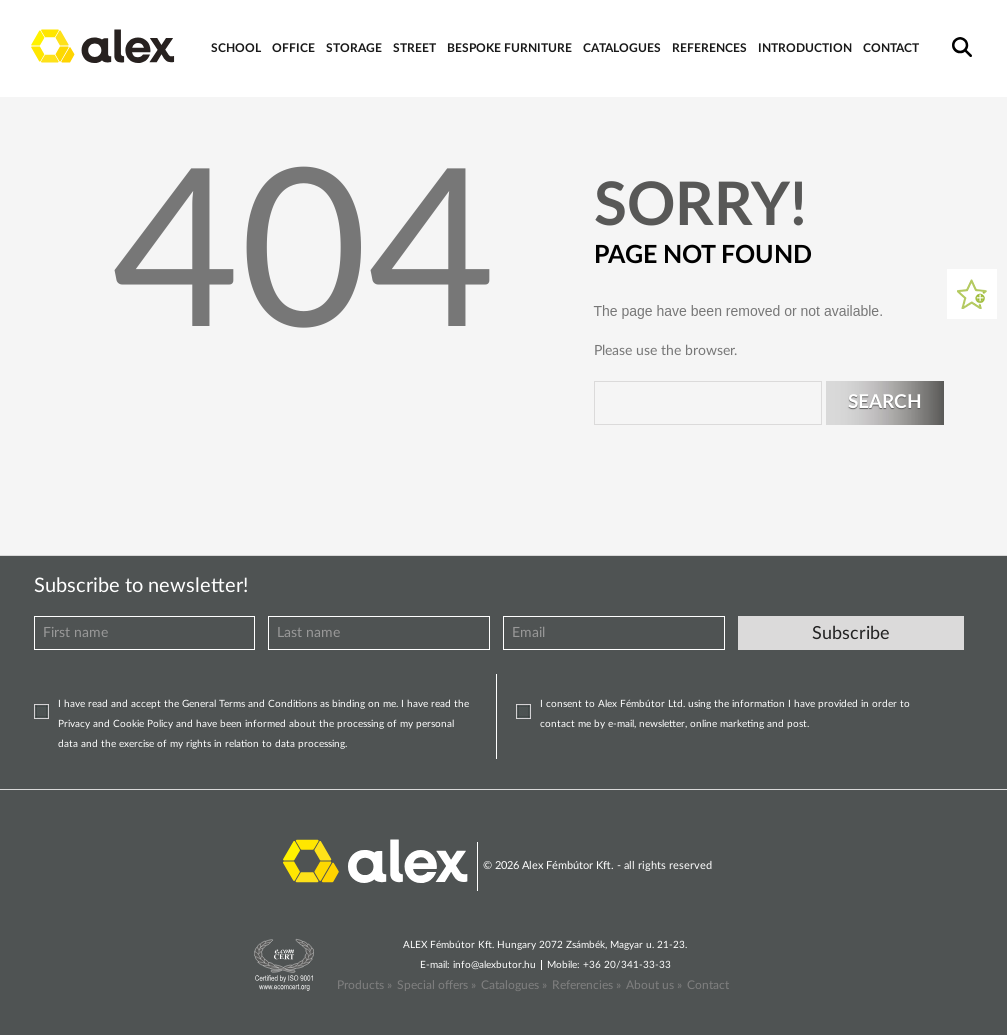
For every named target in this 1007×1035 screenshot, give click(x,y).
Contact (708, 985)
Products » (364, 985)
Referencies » (586, 985)
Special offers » (436, 985)
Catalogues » (514, 985)
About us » (654, 985)
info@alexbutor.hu (494, 965)
